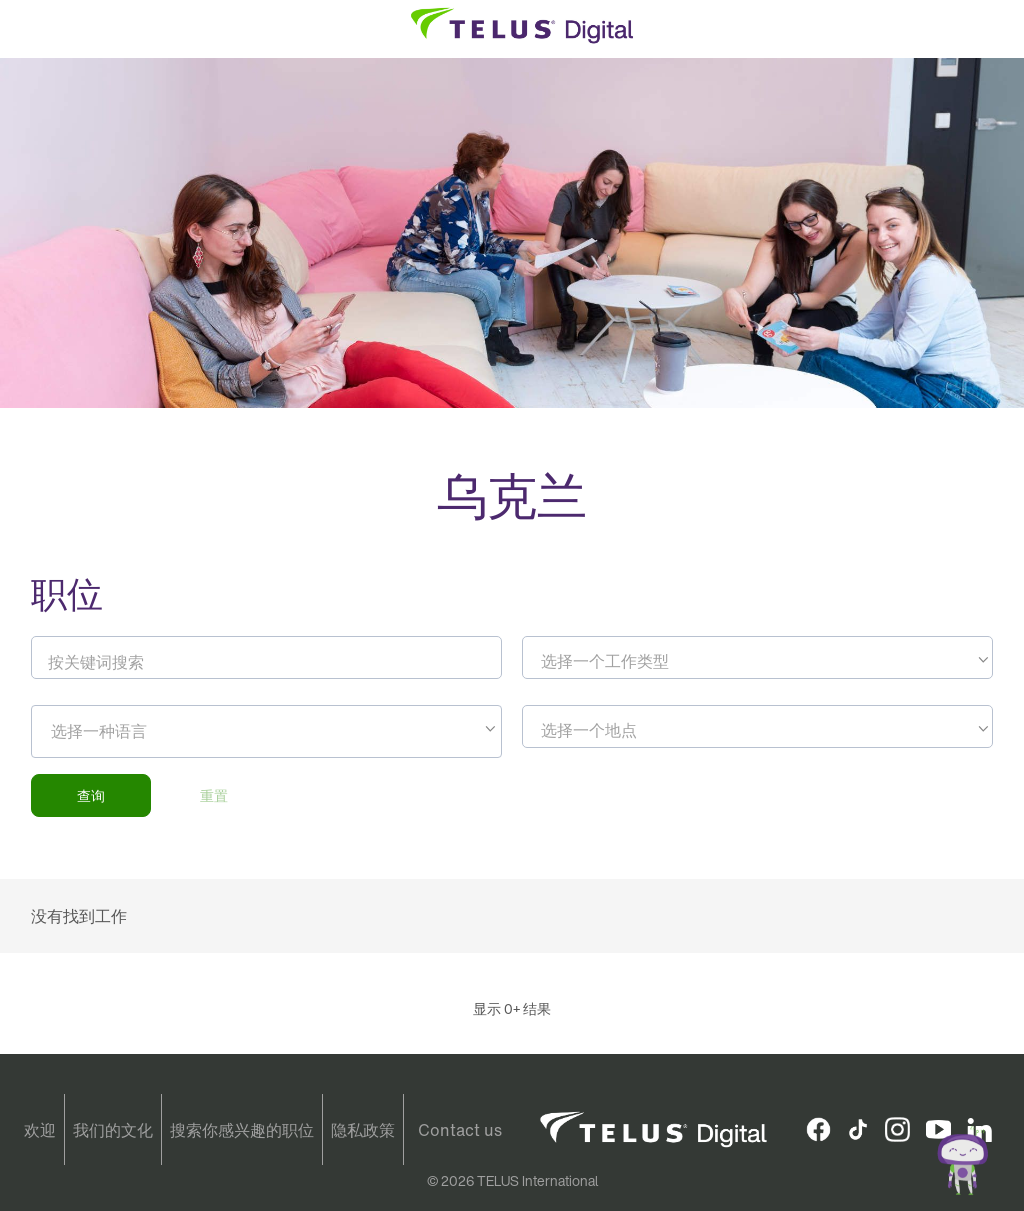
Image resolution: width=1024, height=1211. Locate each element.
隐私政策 (363, 1130)
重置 (214, 795)
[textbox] (757, 661)
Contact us (460, 1130)
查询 (91, 795)
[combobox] (757, 657)
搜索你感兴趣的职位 (242, 1130)
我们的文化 (113, 1130)
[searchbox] (141, 731)
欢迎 (40, 1130)
